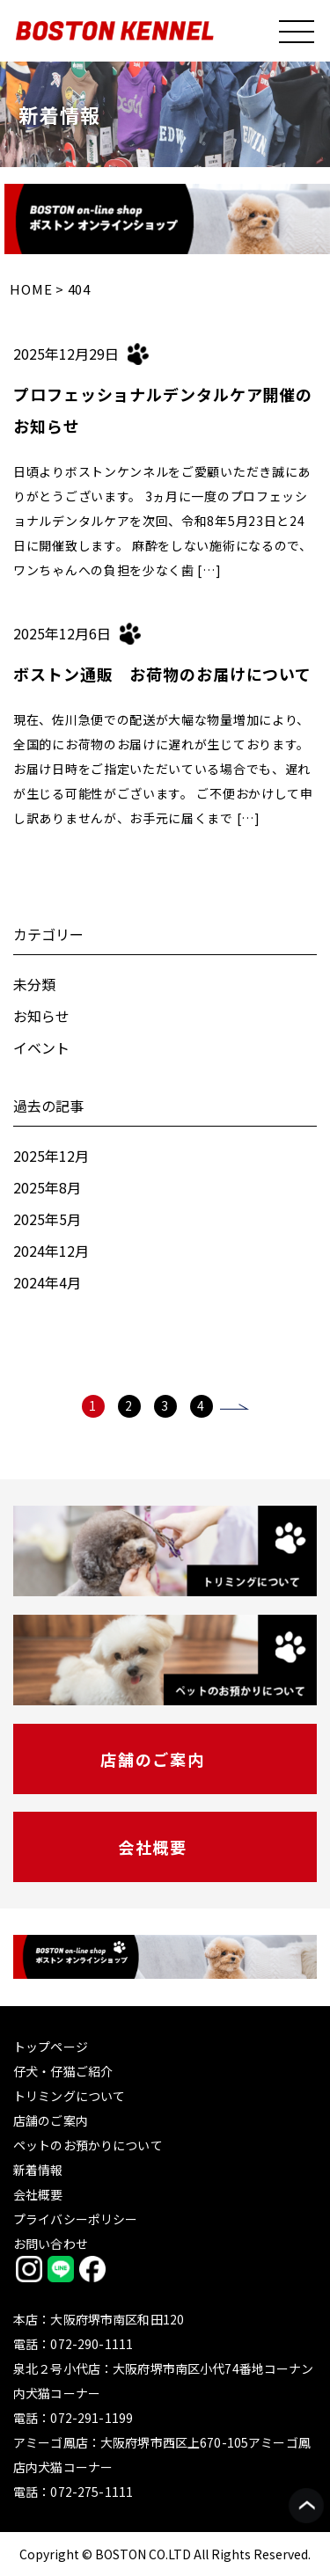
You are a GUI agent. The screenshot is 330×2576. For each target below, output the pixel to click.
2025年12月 (51, 1155)
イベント (41, 1047)
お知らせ (41, 1015)
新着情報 (38, 2169)
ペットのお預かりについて (88, 2145)
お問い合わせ (50, 2243)
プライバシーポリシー (75, 2219)
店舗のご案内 (152, 1759)
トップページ (50, 2046)
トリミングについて (69, 2096)
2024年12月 (51, 1250)
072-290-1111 (91, 2344)
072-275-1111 (91, 2491)
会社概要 (152, 1846)
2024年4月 (47, 1282)
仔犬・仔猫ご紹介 (63, 2071)
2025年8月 (47, 1187)
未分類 (34, 984)
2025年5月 (47, 1219)
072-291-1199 (91, 2417)
